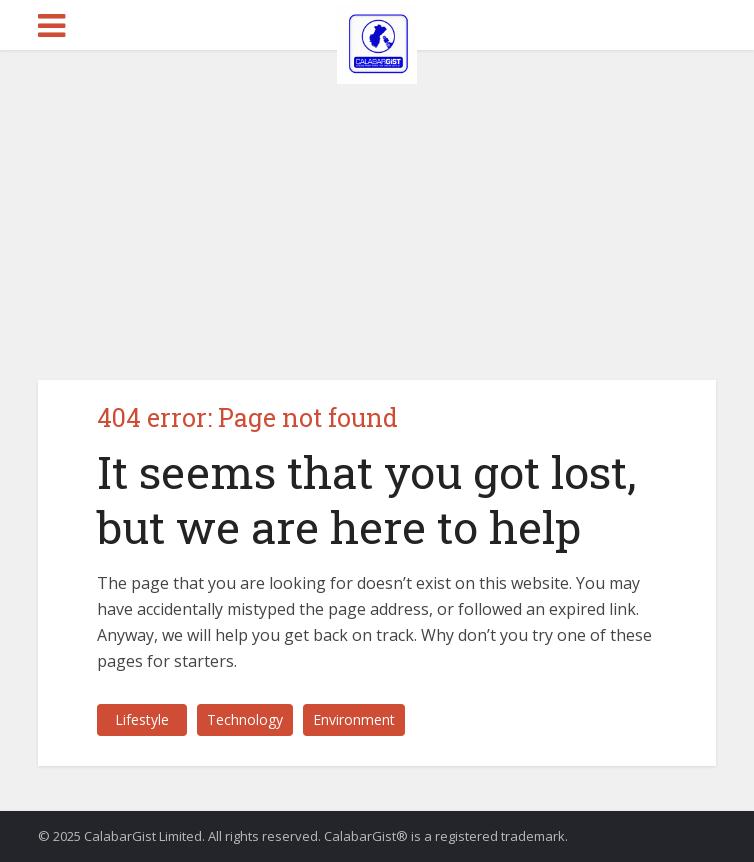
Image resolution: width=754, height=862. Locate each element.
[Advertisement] (377, 200)
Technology (245, 719)
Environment (354, 719)
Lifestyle (142, 719)
